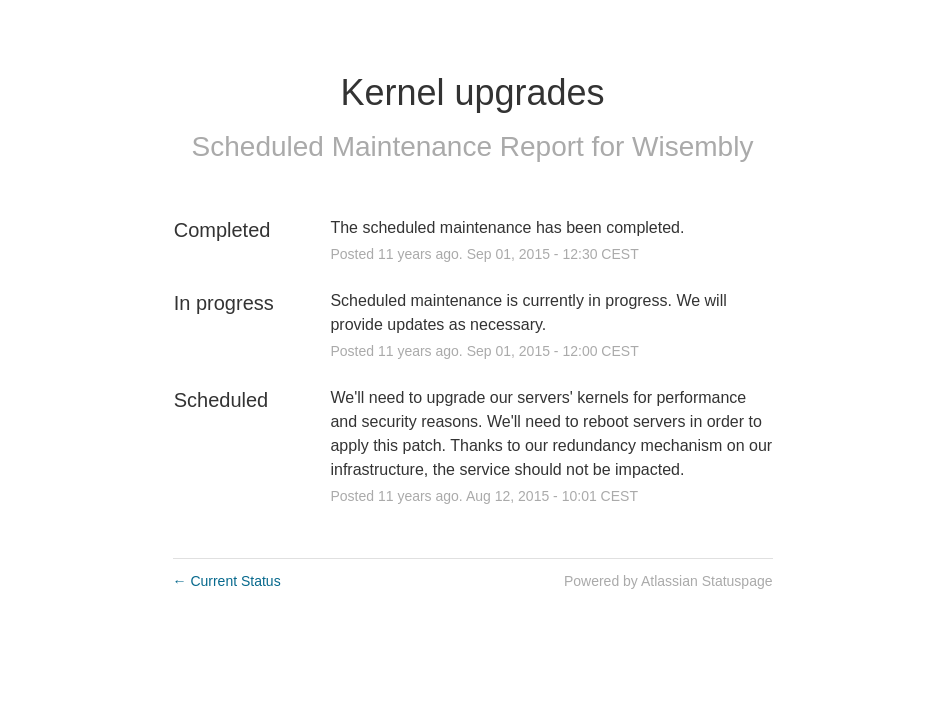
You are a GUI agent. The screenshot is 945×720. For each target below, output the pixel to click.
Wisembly (692, 146)
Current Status (227, 581)
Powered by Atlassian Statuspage (668, 581)
